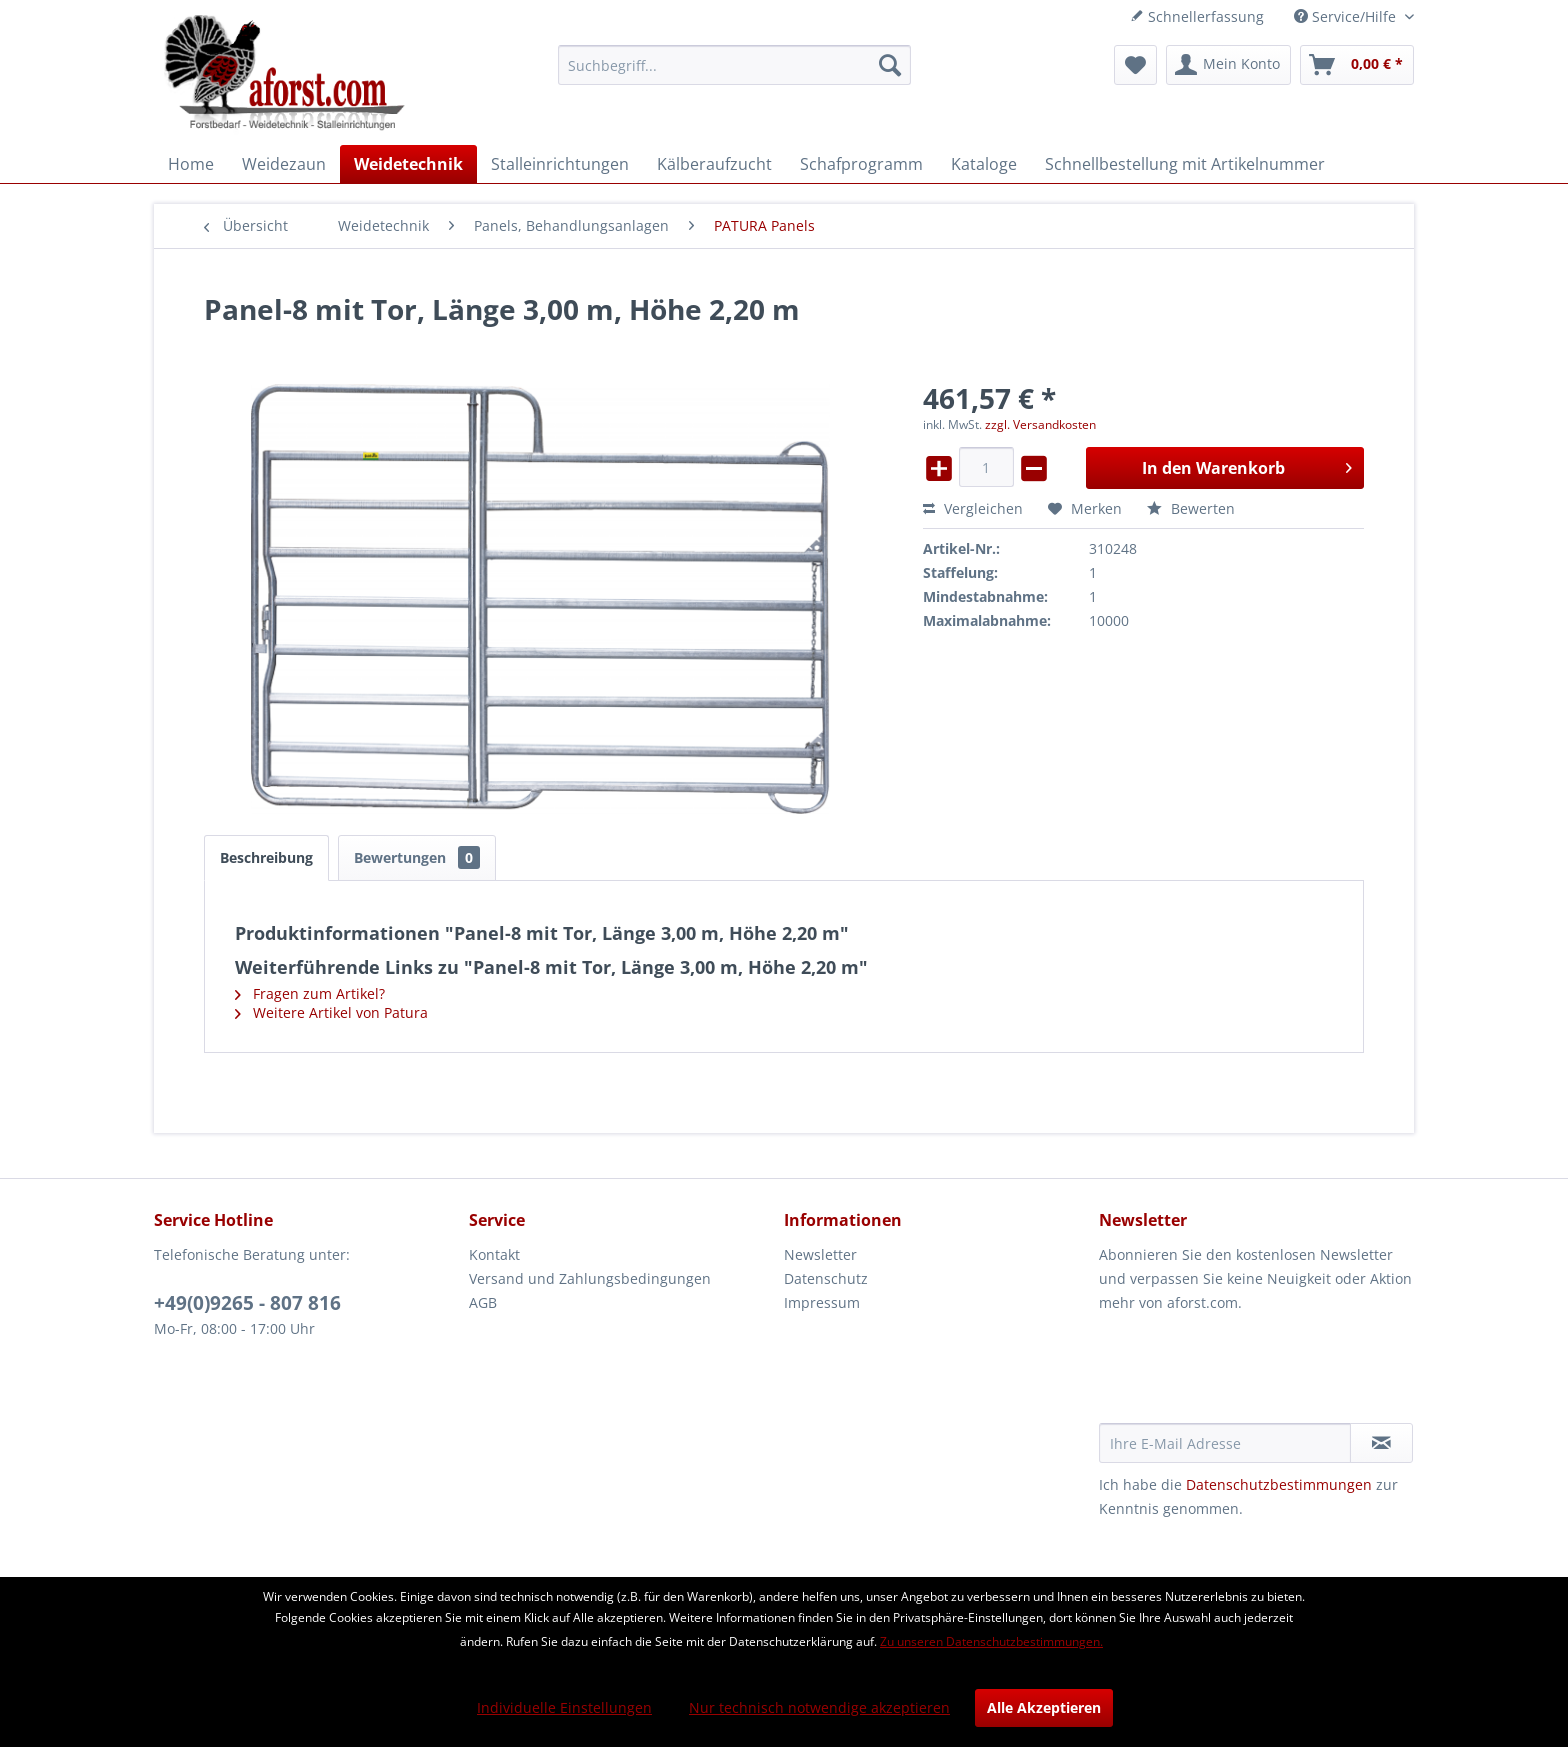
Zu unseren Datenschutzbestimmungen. (991, 1641)
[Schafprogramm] (861, 164)
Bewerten (1191, 508)
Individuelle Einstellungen (564, 1707)
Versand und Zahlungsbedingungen (590, 1278)
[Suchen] (890, 65)
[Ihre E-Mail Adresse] (1225, 1443)
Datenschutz (826, 1278)
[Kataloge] (984, 164)
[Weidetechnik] (408, 164)
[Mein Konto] (1228, 65)
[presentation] (1251, 1374)
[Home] (191, 164)
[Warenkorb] (1357, 65)
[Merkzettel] (1135, 65)
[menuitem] (734, 65)
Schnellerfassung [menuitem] (1197, 16)
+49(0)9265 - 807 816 (247, 1303)
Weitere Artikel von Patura (331, 1012)
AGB (483, 1302)
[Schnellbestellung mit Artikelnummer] (1185, 164)
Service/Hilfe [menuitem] (1347, 16)
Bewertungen (417, 857)
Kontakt (494, 1254)
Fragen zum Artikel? (310, 993)
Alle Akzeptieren (1044, 1707)
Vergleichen (973, 508)
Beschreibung (266, 857)
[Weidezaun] (284, 164)
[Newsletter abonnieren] (1381, 1443)
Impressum (822, 1302)
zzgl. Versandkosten (1040, 424)
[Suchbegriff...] (734, 65)
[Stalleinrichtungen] (560, 164)
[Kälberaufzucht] (714, 164)
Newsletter (820, 1254)
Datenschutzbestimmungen (1279, 1484)
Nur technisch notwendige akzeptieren (819, 1707)
